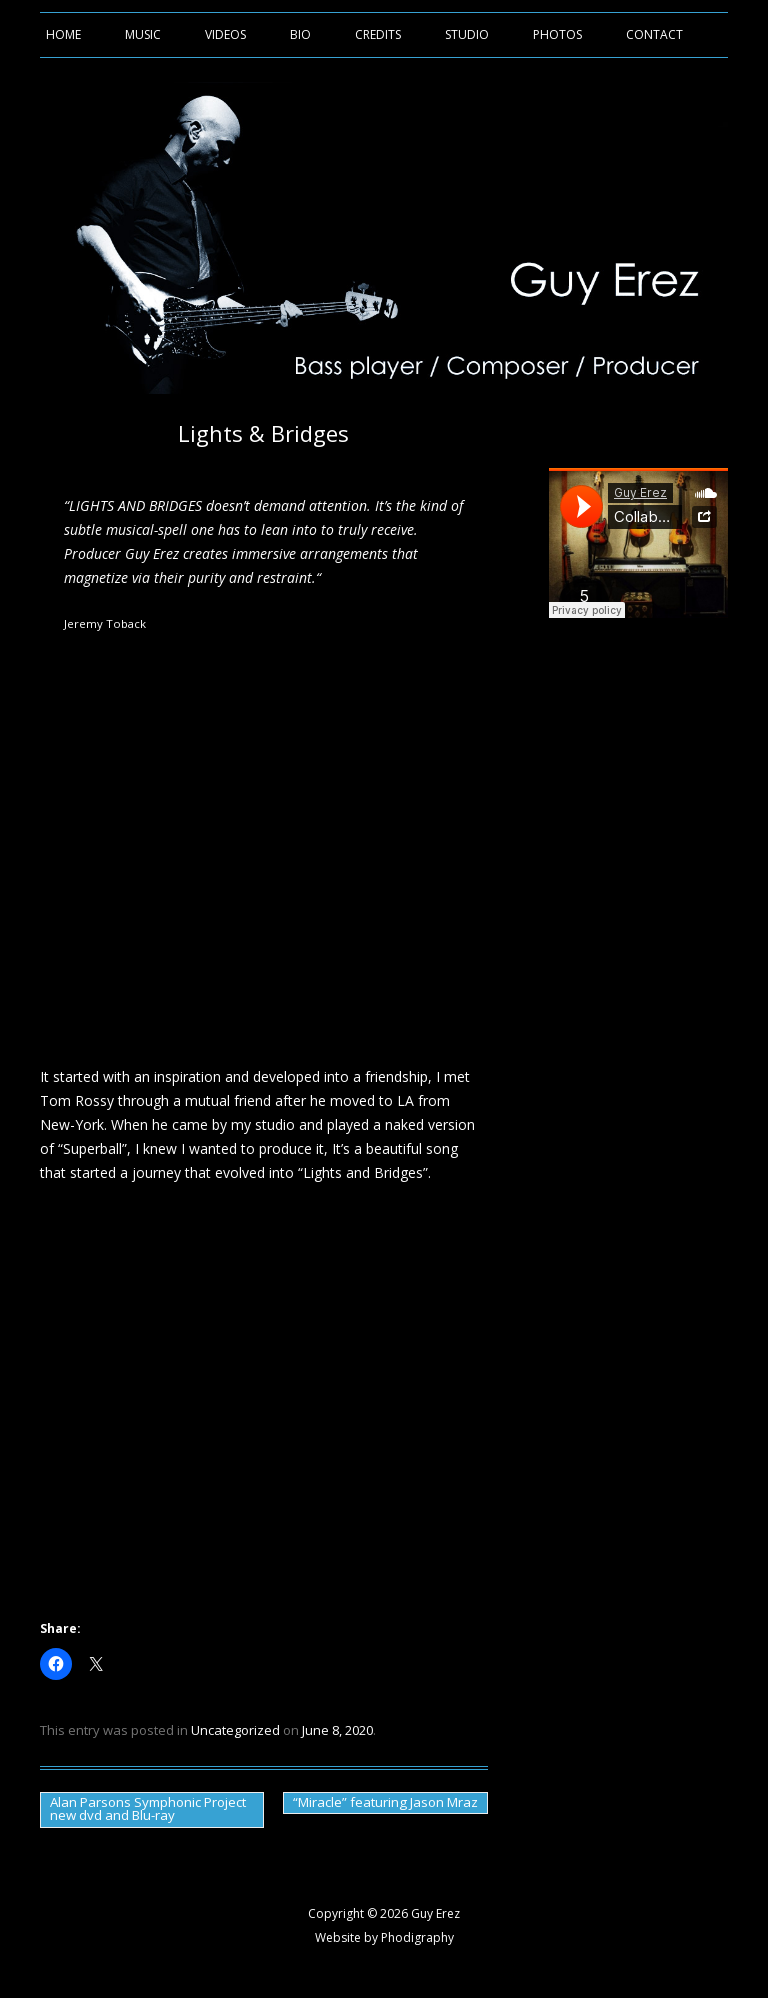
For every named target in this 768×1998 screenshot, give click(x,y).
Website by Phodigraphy (384, 1937)
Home (63, 34)
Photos (557, 34)
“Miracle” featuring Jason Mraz (385, 1802)
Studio (467, 34)
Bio (300, 34)
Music (143, 34)
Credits (378, 34)
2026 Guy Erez (420, 1913)
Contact (654, 34)
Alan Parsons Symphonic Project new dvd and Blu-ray (148, 1808)
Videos (225, 34)
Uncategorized (235, 1730)
